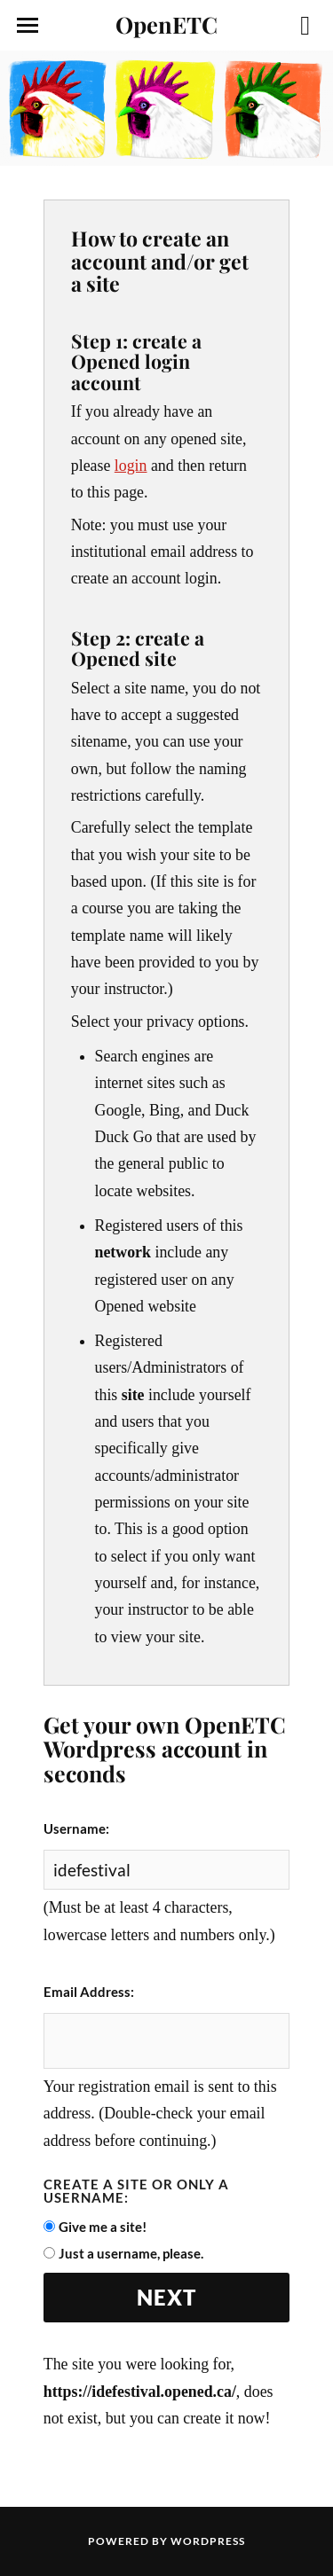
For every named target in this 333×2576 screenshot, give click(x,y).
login (131, 465)
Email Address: (89, 1992)
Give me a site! (103, 2227)
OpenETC (166, 24)
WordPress (207, 2541)
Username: (76, 1828)
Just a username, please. (131, 2253)
